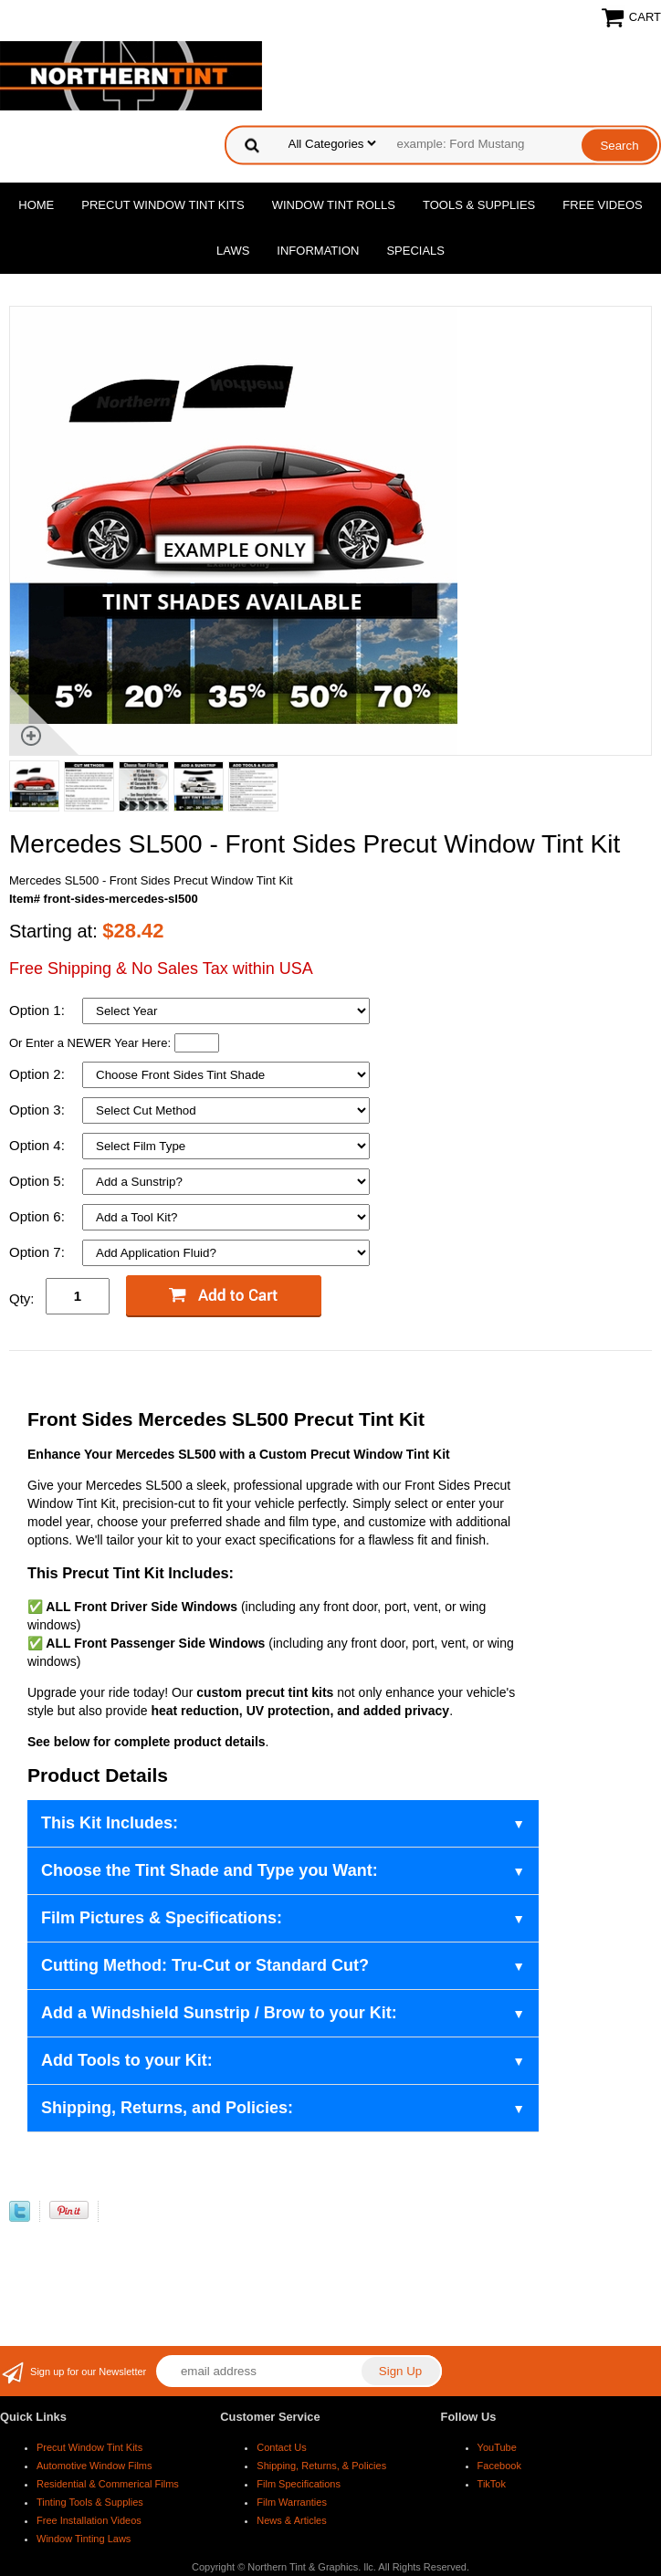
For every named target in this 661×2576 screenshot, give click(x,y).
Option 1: (38, 1010)
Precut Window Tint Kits (162, 205)
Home (36, 205)
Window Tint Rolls (333, 205)
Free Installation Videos (89, 2520)
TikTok (491, 2483)
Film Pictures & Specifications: (161, 1918)
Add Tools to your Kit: (127, 2060)
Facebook (499, 2465)
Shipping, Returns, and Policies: (167, 2108)
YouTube (497, 2447)
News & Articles (291, 2520)
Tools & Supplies (479, 205)
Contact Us (281, 2447)
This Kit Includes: (109, 1823)
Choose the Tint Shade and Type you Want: (209, 1870)
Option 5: (38, 1181)
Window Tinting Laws (84, 2538)
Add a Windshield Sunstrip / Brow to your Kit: (219, 2013)
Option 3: (38, 1109)
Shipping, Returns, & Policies (321, 2465)
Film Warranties (292, 2502)
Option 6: (38, 1216)
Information (318, 250)
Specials (415, 250)
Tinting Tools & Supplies (90, 2502)
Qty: (22, 1298)
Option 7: (38, 1252)
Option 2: (38, 1074)
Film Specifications (299, 2483)
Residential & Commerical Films (108, 2483)
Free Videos (602, 205)
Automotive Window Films (94, 2465)
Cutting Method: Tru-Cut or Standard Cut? (205, 1965)
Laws (232, 250)
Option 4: (38, 1145)
